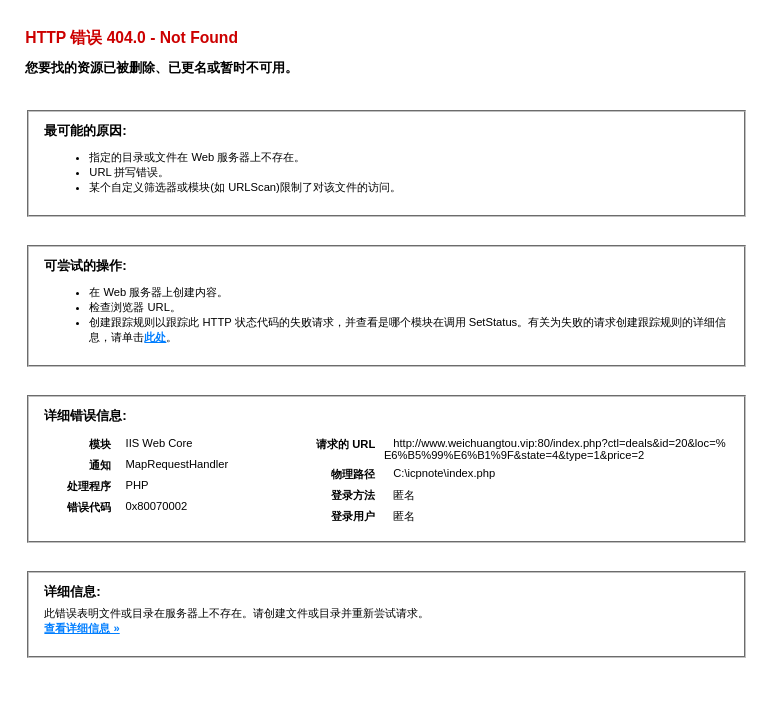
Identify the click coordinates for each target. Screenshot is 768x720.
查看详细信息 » (81, 628)
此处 (155, 337)
